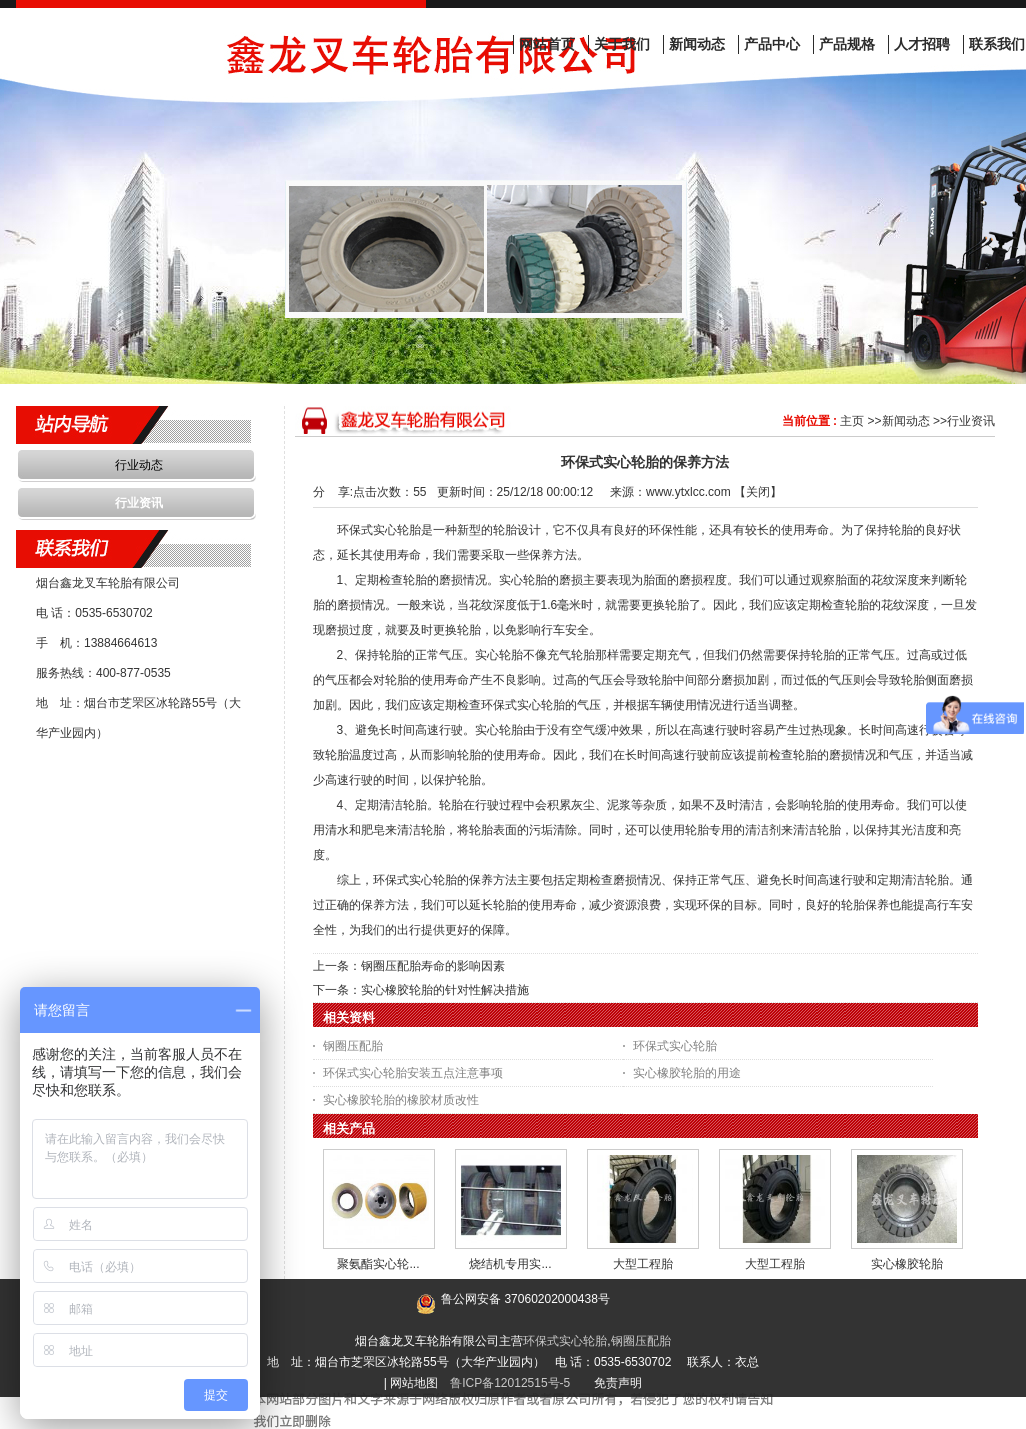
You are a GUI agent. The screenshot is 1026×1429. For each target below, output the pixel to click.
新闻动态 (906, 421)
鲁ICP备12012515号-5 (510, 1383)
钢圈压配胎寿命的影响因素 (433, 966)
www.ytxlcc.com (688, 492)
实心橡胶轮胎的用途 (687, 1073)
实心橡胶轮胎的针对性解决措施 (445, 990)
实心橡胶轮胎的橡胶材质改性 (401, 1100)
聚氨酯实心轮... (378, 1264)
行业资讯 (971, 421)
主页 (852, 421)
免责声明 (618, 1383)
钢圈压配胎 (353, 1046)
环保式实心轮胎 (675, 1046)
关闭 (758, 492)
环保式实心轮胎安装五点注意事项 (413, 1073)
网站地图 (414, 1383)
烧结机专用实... (510, 1264)
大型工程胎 (643, 1264)
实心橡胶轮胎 (907, 1264)
